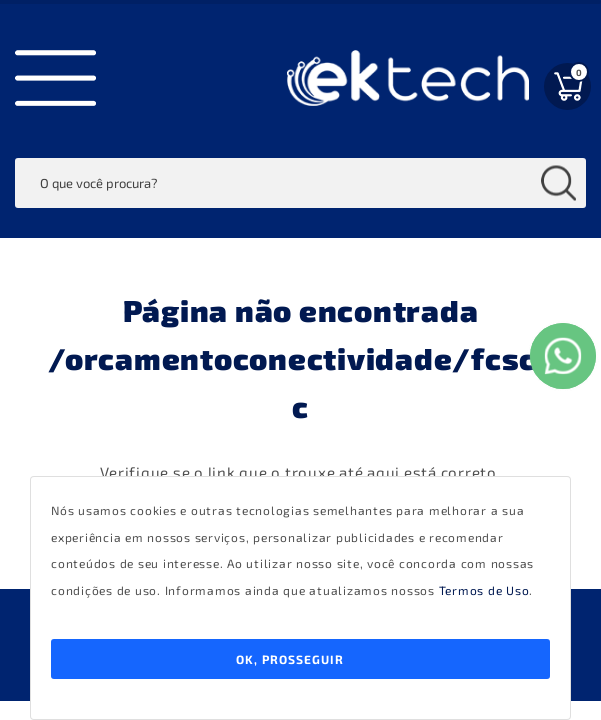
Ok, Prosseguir (290, 659)
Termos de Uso (484, 590)
